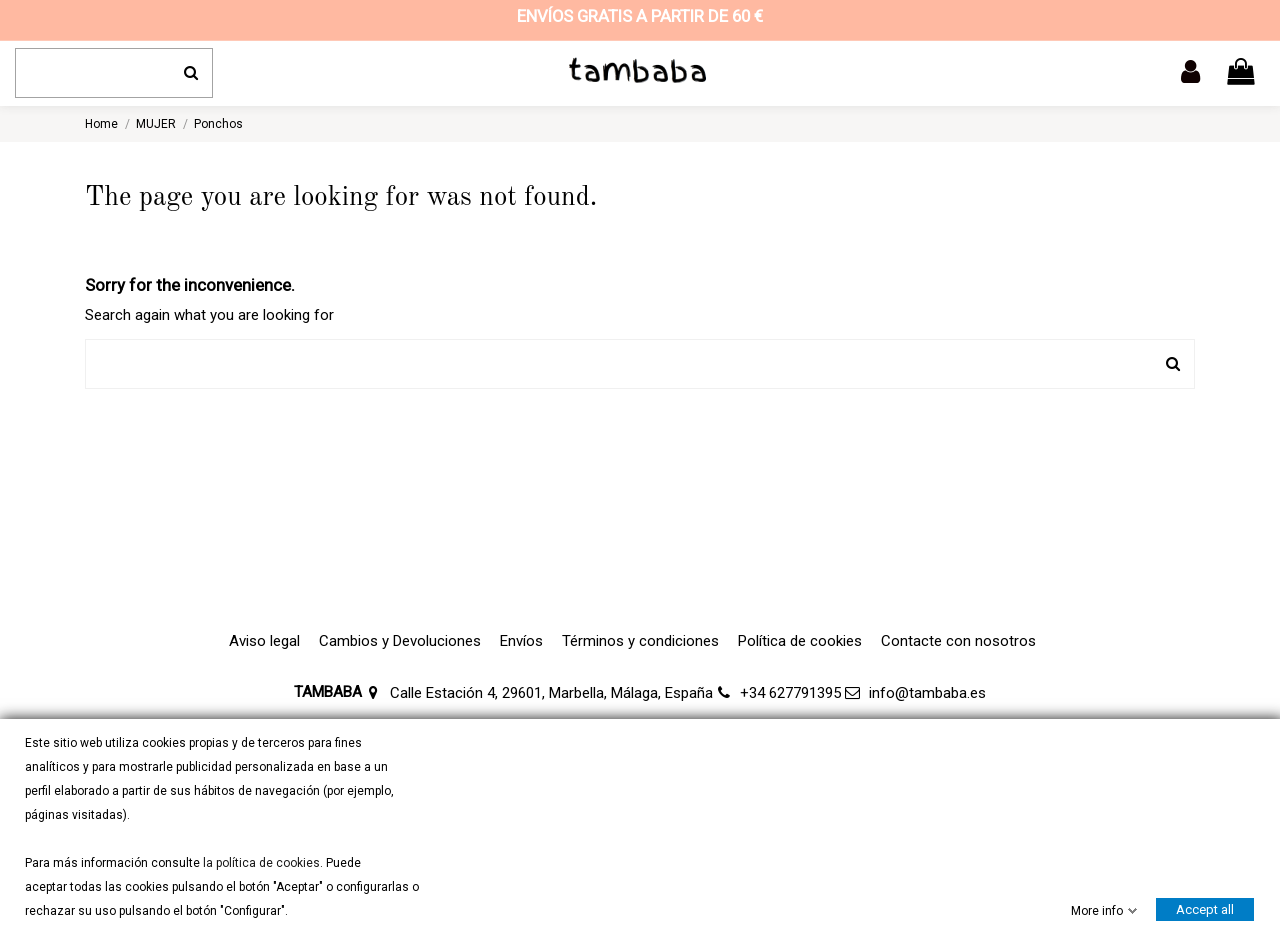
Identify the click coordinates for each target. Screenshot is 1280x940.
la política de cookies (260, 863)
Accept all (1205, 909)
